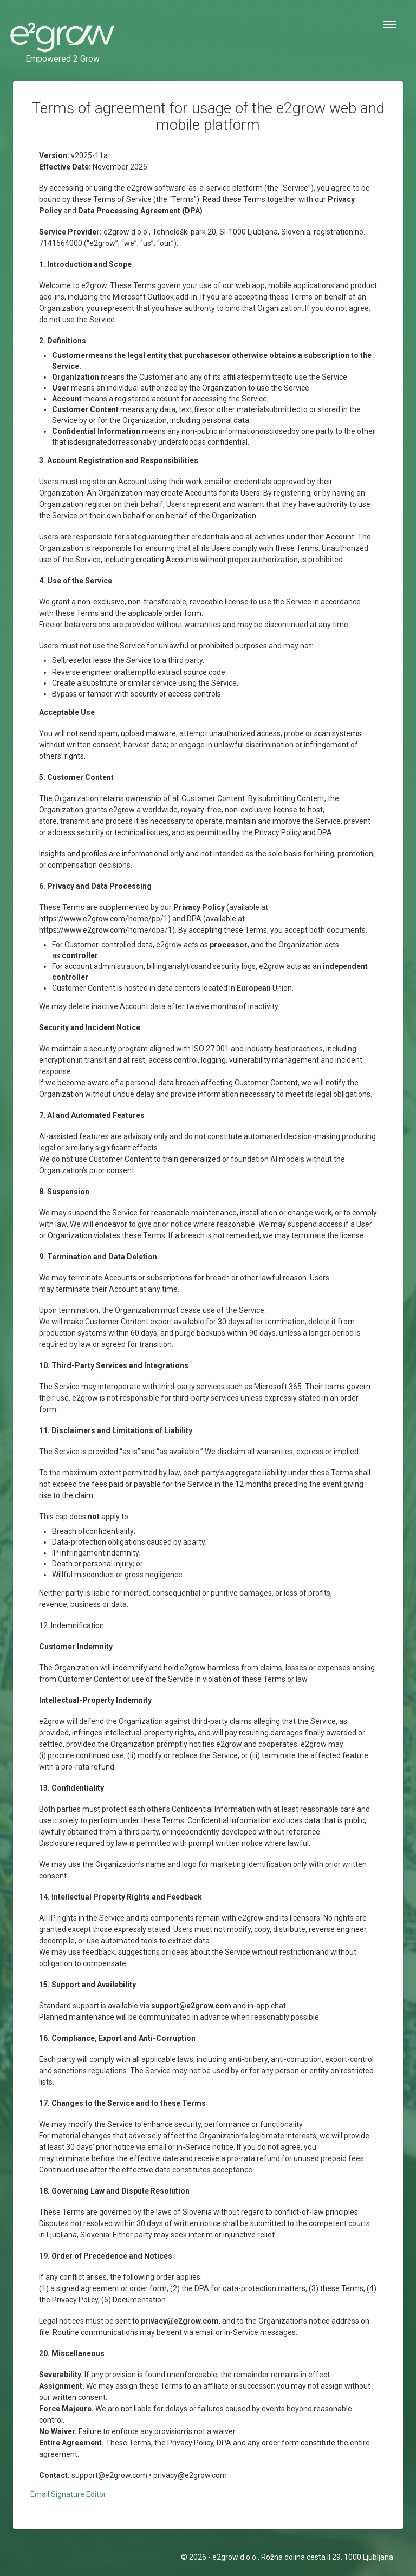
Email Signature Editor (68, 2494)
